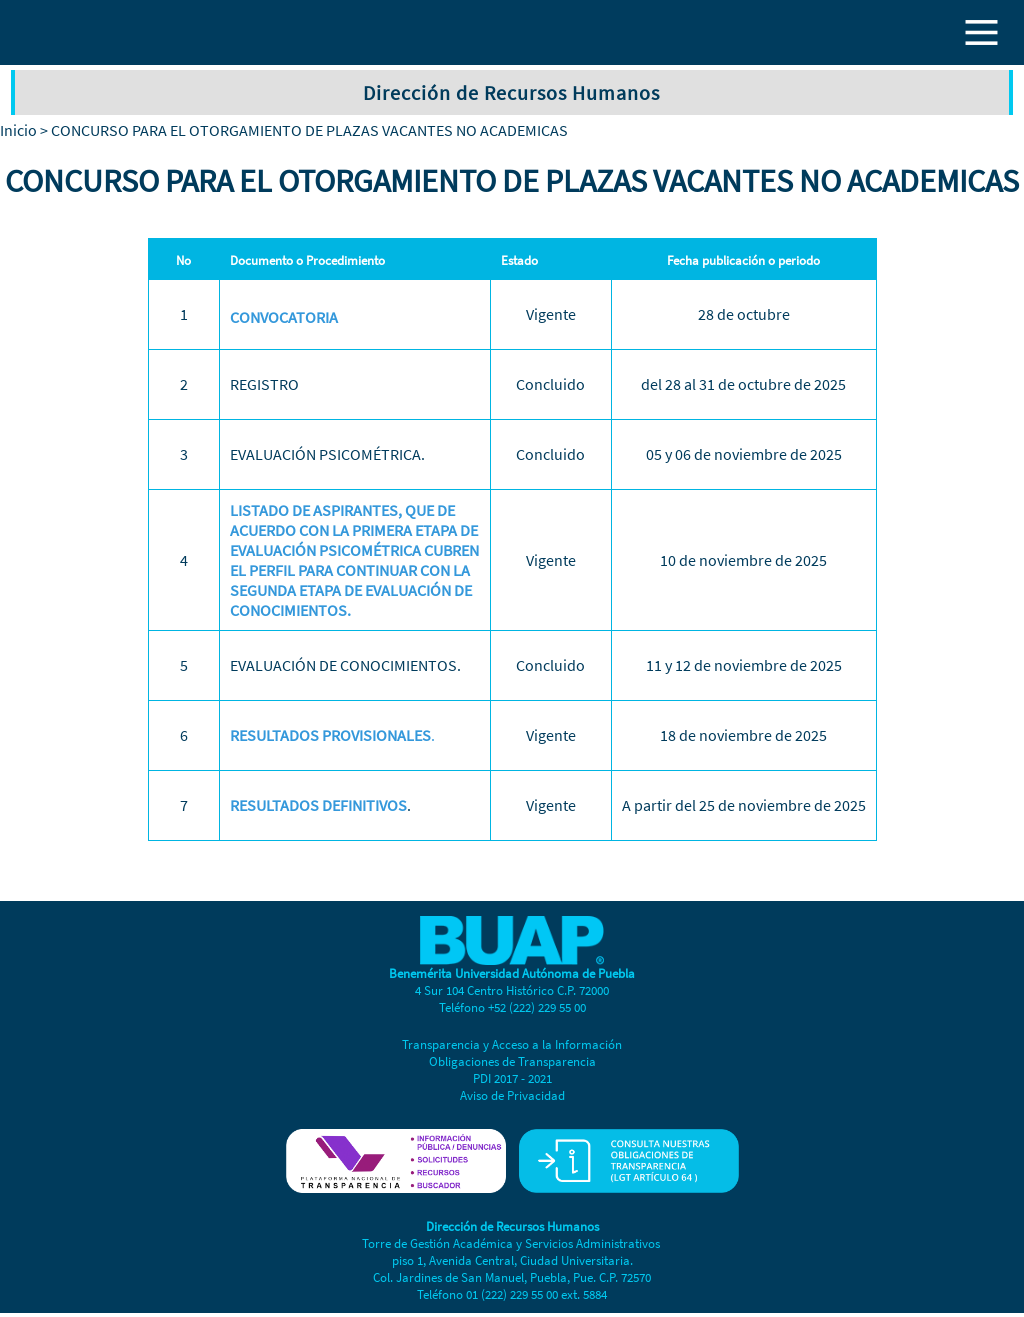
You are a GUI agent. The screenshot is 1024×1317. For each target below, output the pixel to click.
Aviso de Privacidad (512, 1095)
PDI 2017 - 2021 (512, 1078)
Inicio (18, 130)
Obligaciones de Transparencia (512, 1061)
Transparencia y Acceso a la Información (512, 1044)
